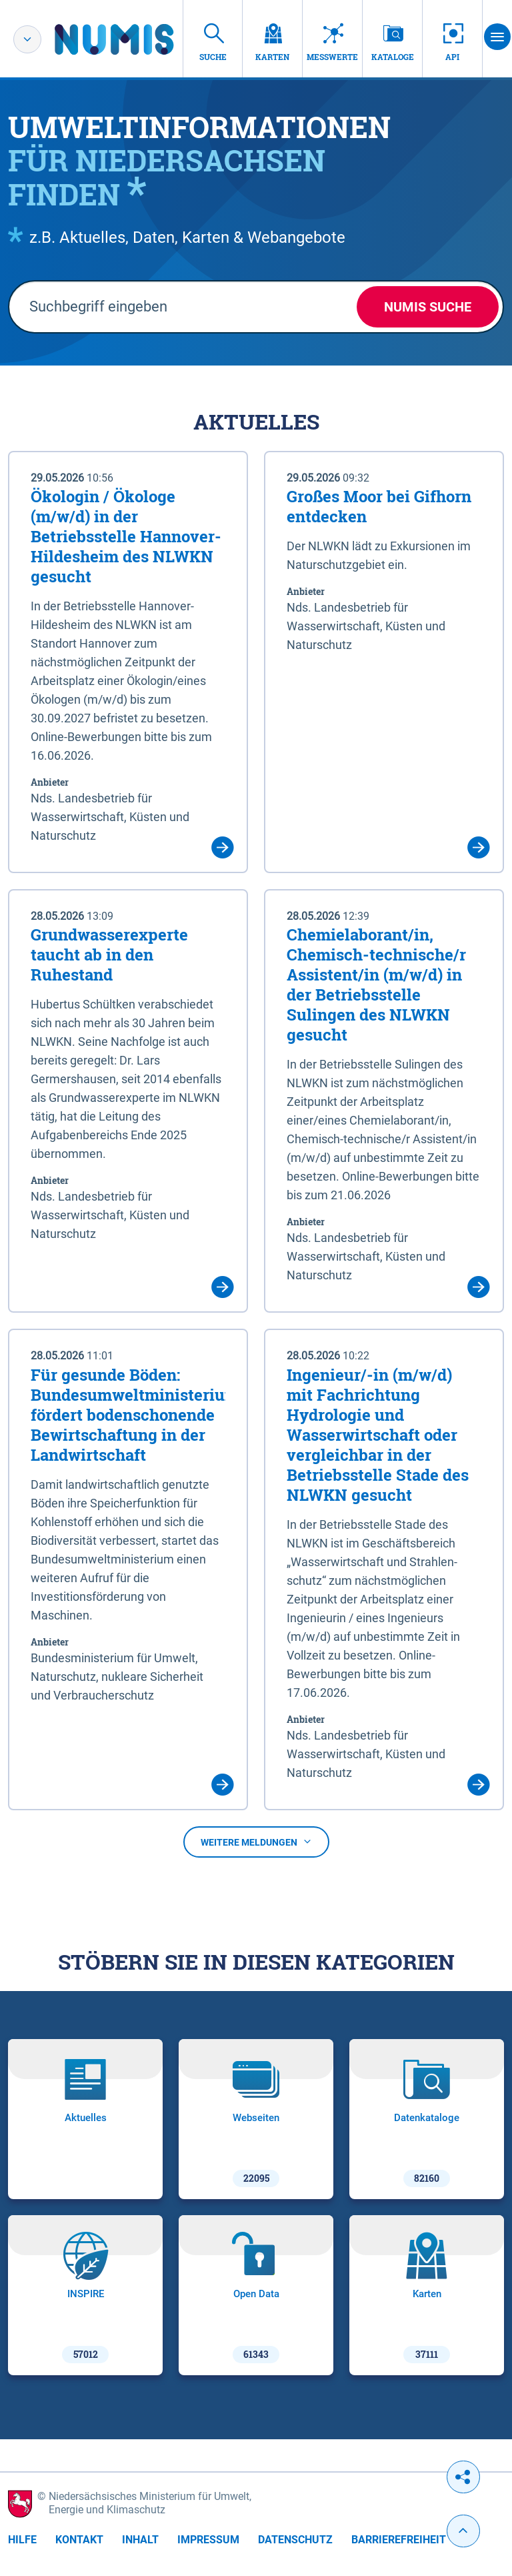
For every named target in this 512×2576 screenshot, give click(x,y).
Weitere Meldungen (256, 1842)
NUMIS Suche (427, 307)
